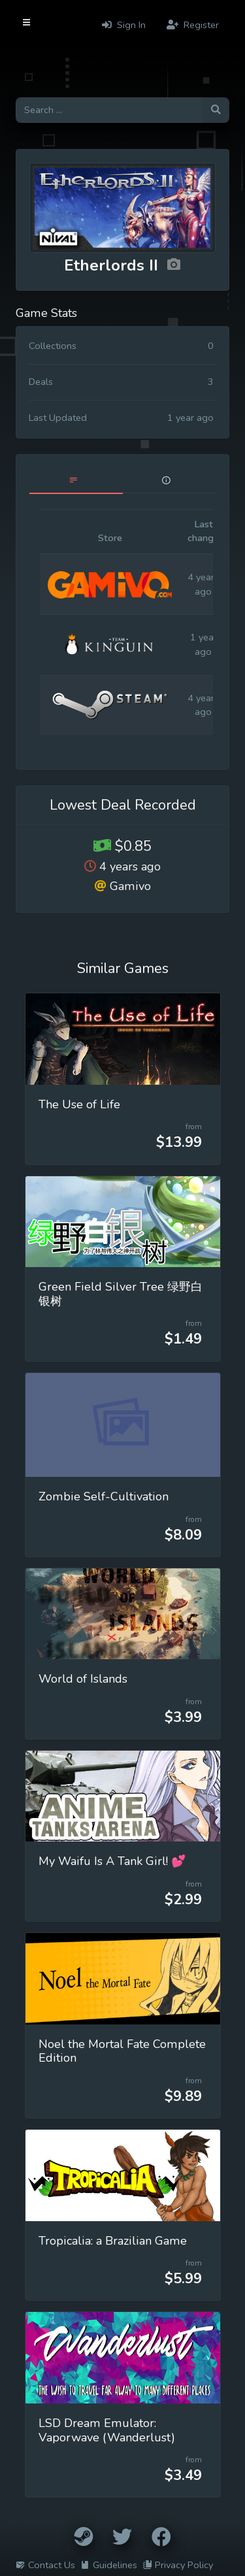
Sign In (124, 24)
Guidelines (108, 2564)
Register (193, 24)
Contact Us (45, 2564)
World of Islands (83, 1679)
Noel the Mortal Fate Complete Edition (122, 2051)
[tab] (76, 480)
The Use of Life (79, 1104)
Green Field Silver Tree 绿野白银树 (121, 1294)
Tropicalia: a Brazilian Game (113, 2241)
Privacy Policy (177, 2564)
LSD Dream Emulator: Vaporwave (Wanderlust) (107, 2430)
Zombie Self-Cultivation (104, 1496)
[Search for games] (109, 110)
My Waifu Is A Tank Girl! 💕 (112, 1861)
